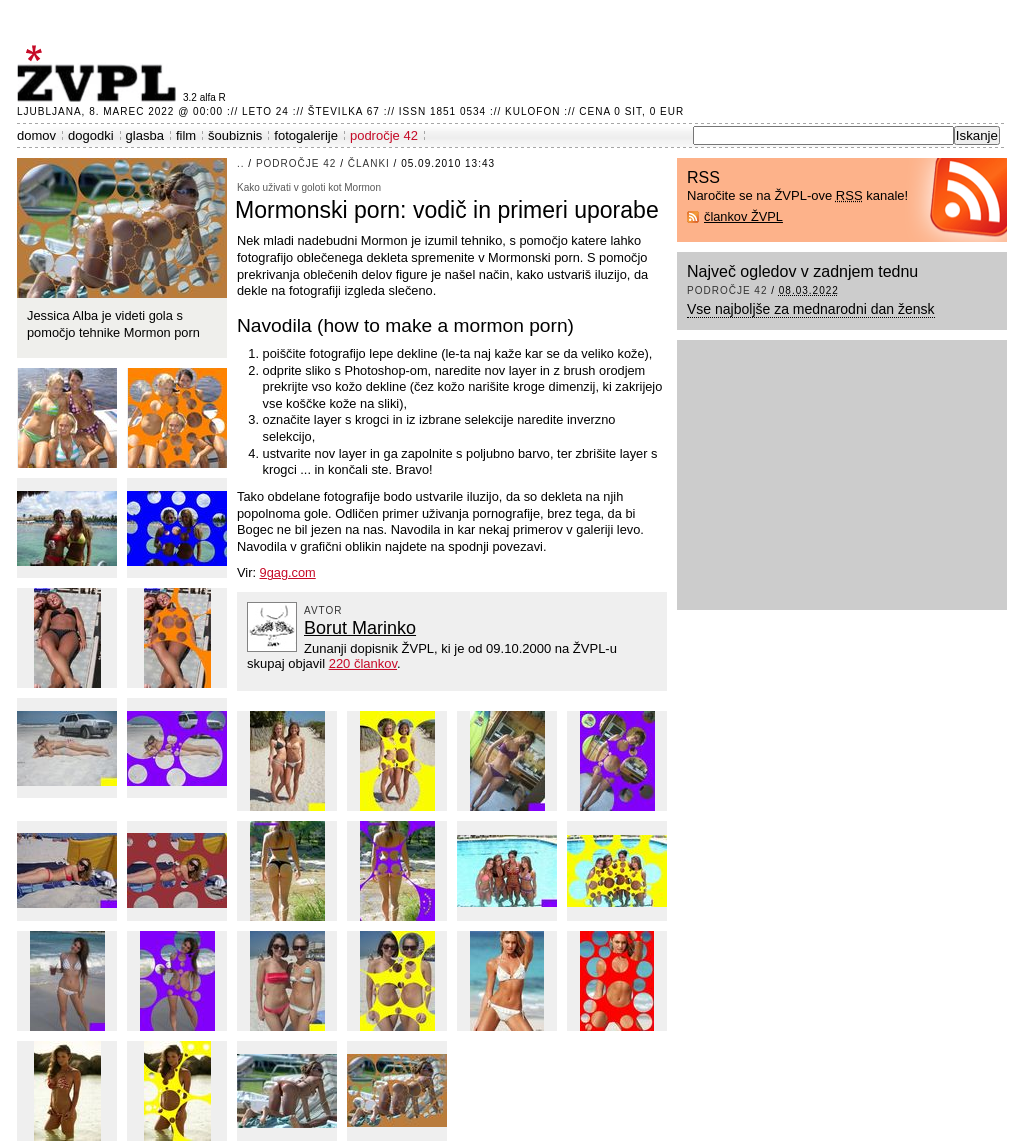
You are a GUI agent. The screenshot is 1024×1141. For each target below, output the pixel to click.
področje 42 (384, 135)
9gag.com (288, 572)
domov (36, 135)
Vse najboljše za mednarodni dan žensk (811, 309)
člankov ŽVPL (743, 216)
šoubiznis (235, 135)
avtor (323, 610)
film (186, 135)
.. (241, 163)
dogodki (91, 135)
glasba (145, 135)
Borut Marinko (360, 628)
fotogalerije (306, 135)
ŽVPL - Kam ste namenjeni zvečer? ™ (100, 73)
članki (369, 163)
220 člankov (363, 663)
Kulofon (532, 111)
